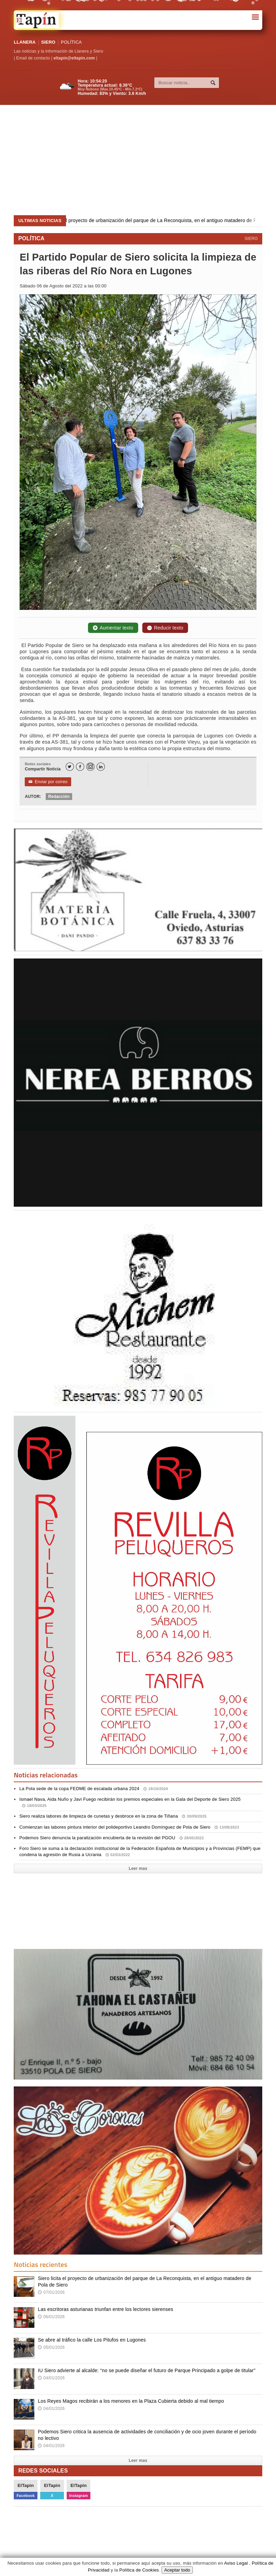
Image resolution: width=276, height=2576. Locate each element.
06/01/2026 (51, 2316)
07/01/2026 (51, 2292)
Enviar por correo (48, 782)
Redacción (58, 796)
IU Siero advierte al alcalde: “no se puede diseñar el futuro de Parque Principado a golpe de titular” (146, 2370)
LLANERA (24, 42)
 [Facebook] (80, 767)
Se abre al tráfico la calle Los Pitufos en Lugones (92, 2340)
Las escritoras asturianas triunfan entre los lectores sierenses (105, 2309)
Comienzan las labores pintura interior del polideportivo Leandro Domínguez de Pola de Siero (129, 1827)
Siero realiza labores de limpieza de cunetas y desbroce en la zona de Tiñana (113, 1816)
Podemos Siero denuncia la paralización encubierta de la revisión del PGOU (111, 1837)
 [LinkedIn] (100, 767)
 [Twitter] (69, 767)
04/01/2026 (51, 2378)
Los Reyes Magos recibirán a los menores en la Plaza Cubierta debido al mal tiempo (131, 2401)
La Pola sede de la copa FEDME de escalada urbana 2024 (93, 1788)
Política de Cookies (139, 2570)
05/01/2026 (51, 2347)
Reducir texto (165, 628)
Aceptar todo (177, 2570)
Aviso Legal (236, 2563)
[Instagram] (90, 766)
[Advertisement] (139, 160)
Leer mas (138, 1868)
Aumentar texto (113, 628)
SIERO (48, 42)
